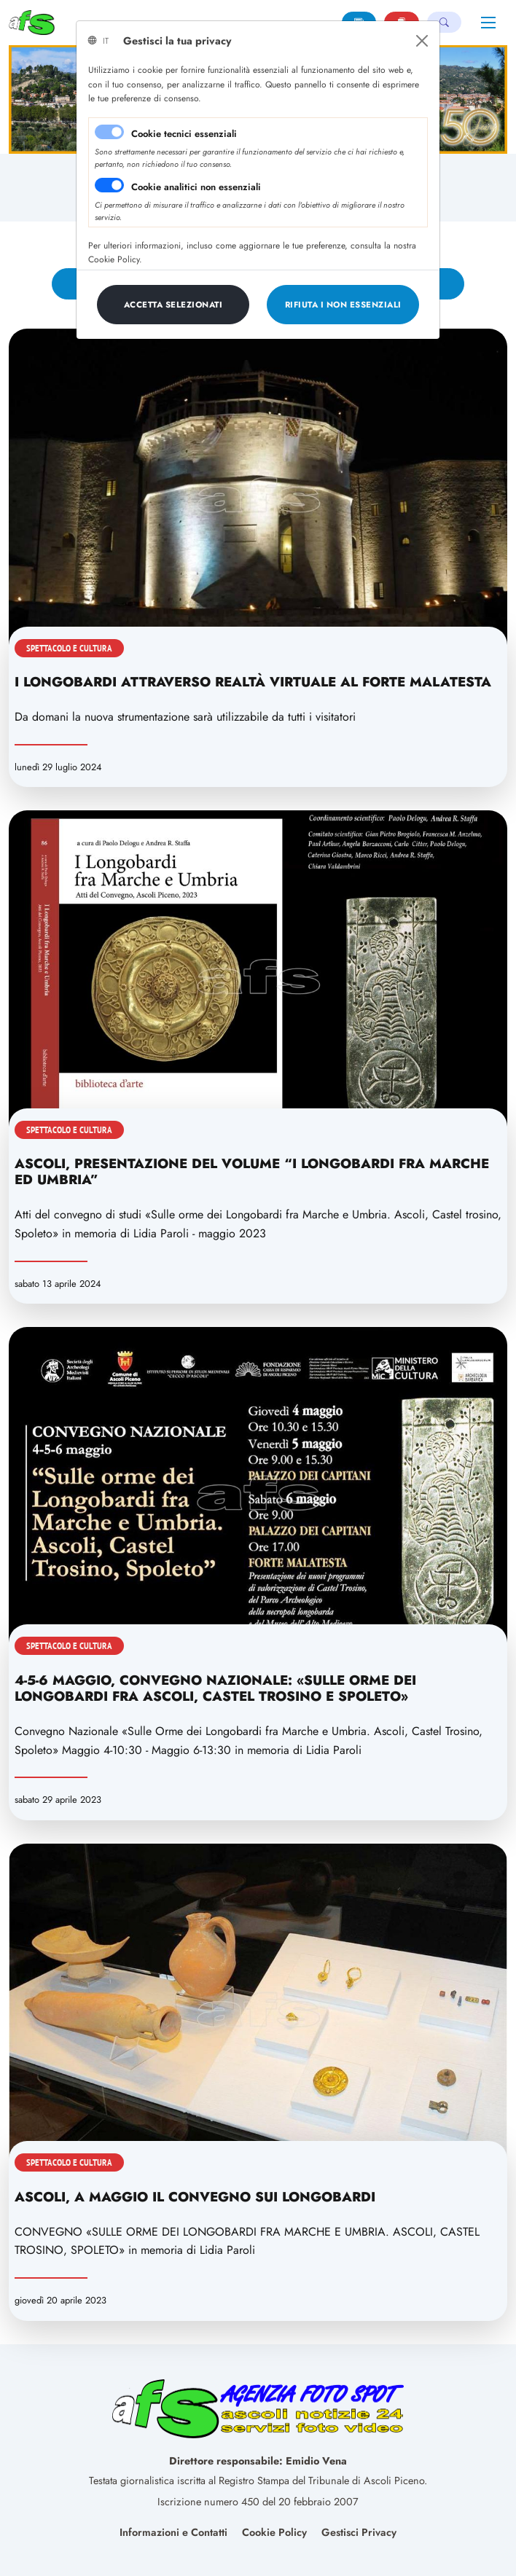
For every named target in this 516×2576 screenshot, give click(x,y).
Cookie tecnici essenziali (184, 134)
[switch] (109, 185)
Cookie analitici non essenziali (196, 187)
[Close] (422, 40)
